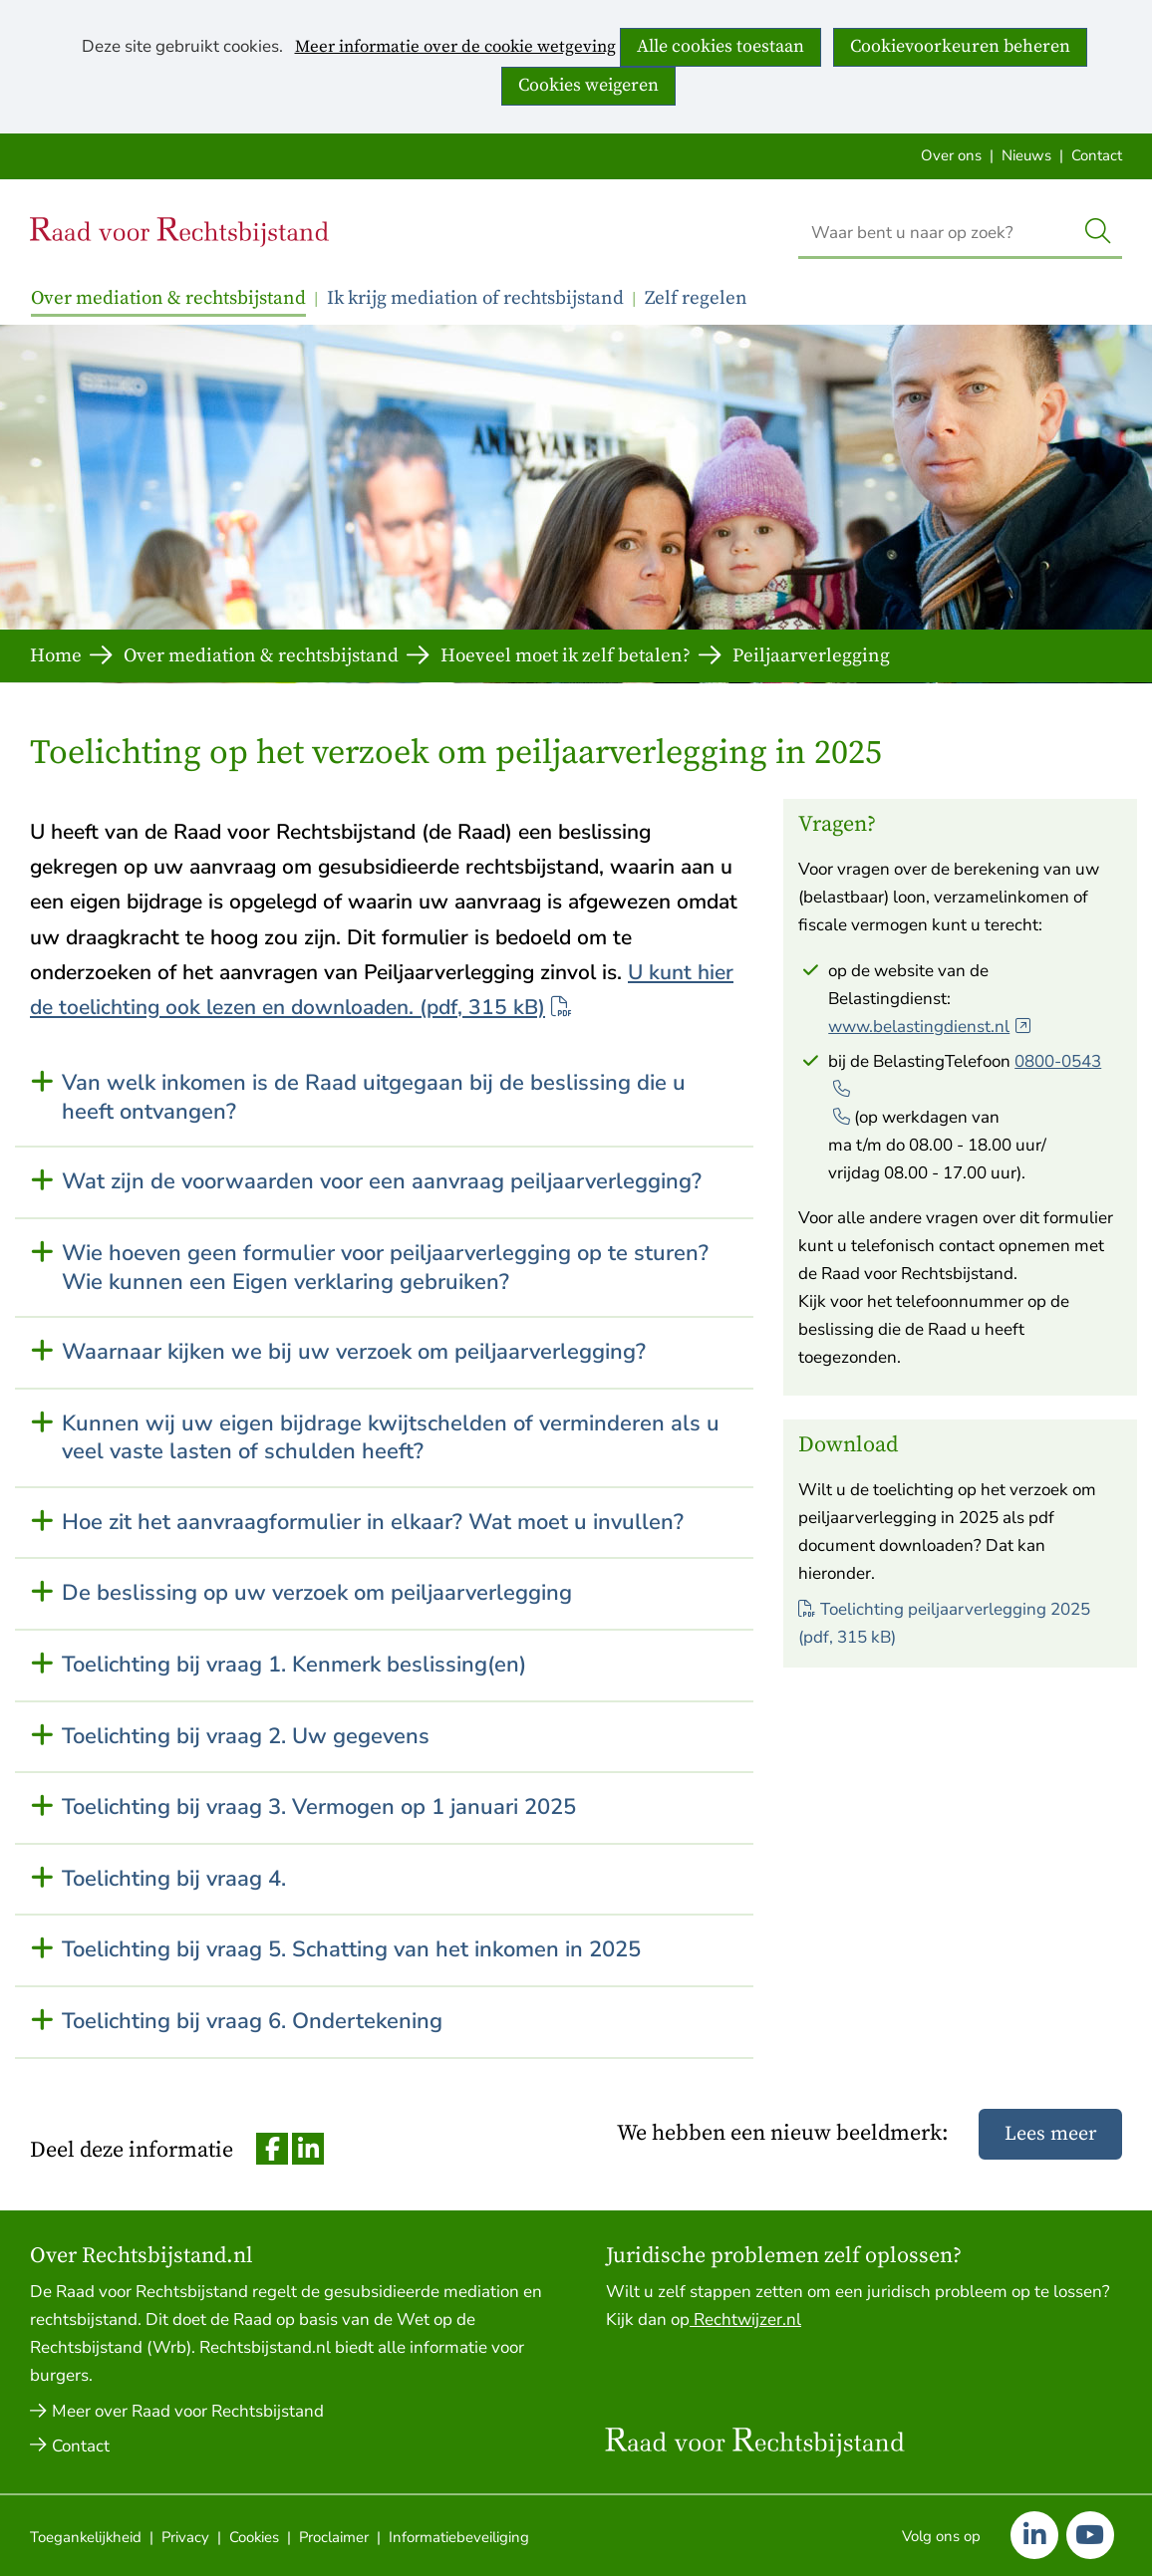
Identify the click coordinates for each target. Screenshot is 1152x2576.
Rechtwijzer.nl (745, 2319)
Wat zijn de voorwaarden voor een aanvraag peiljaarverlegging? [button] (382, 1181)
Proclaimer (334, 2537)
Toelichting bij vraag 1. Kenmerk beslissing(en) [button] (294, 1665)
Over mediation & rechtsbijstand (168, 298)
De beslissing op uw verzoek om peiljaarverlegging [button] (317, 1593)
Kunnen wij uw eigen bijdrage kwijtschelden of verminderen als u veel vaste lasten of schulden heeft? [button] (391, 1438)
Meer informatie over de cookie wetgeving (455, 48)
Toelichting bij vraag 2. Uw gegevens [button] (246, 1736)
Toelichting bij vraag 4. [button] (174, 1879)
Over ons (951, 155)
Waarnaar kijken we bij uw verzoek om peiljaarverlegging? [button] (354, 1352)
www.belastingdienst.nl (929, 1026)
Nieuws (1026, 155)
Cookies (254, 2537)
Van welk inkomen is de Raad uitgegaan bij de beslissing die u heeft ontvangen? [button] (374, 1097)
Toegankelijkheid (86, 2537)
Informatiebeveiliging (459, 2537)
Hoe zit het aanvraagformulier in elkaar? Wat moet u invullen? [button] (373, 1522)
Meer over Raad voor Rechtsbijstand (188, 2411)
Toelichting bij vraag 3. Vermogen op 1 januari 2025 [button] (319, 1807)
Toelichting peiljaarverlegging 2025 (944, 1623)
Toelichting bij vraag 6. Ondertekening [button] (252, 2021)
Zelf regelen (696, 298)
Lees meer (1050, 2134)
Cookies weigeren (588, 85)
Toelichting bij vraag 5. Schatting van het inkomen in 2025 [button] (351, 1949)
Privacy (185, 2537)
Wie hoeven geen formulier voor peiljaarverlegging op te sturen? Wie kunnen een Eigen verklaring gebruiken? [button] (385, 1267)
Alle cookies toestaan (720, 46)
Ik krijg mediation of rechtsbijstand (475, 298)
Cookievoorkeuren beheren (960, 46)
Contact (1096, 155)
